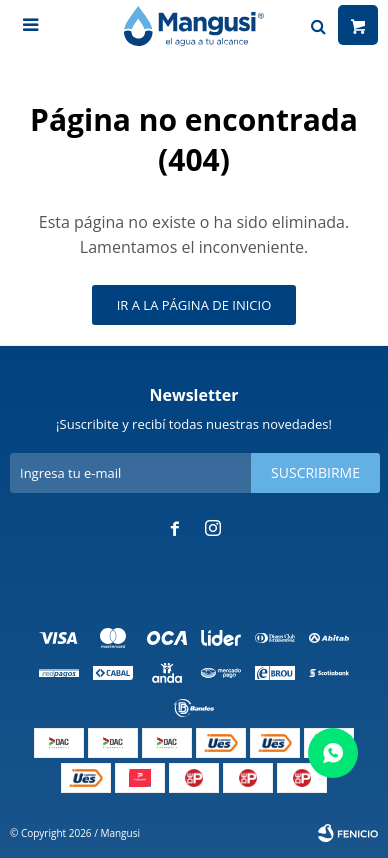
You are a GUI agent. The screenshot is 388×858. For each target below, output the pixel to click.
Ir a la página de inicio (194, 305)
